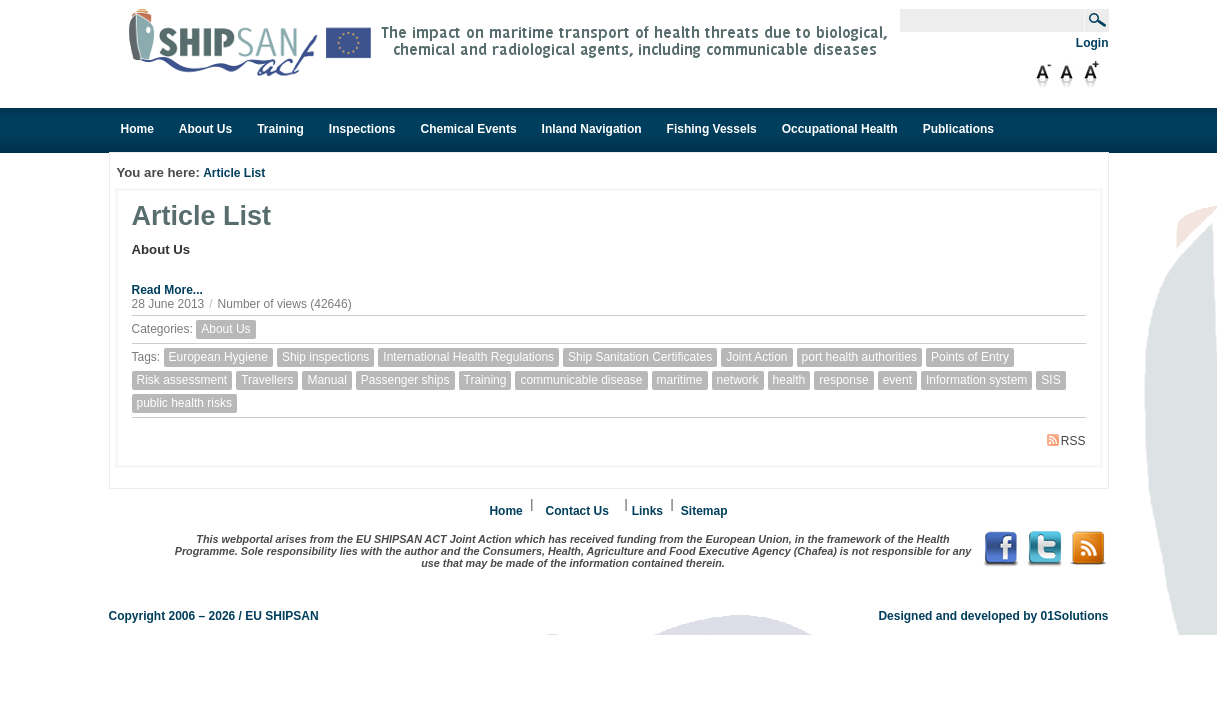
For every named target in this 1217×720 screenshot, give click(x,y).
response (843, 380)
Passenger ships (405, 380)
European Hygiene (218, 357)
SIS (1050, 380)
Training (485, 380)
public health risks (184, 403)
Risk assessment (182, 380)
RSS (1066, 441)
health (789, 380)
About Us (225, 329)
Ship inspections (325, 357)
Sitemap (704, 511)
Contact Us (577, 511)
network (738, 380)
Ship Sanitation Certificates (640, 357)
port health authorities (859, 357)
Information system (976, 380)
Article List (234, 173)
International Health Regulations (468, 357)
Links (647, 511)
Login (1092, 43)
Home (505, 511)
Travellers (267, 380)
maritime (680, 380)
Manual (326, 380)
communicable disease (581, 380)
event (897, 380)
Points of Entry (970, 357)
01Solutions (1074, 616)
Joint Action (756, 357)
